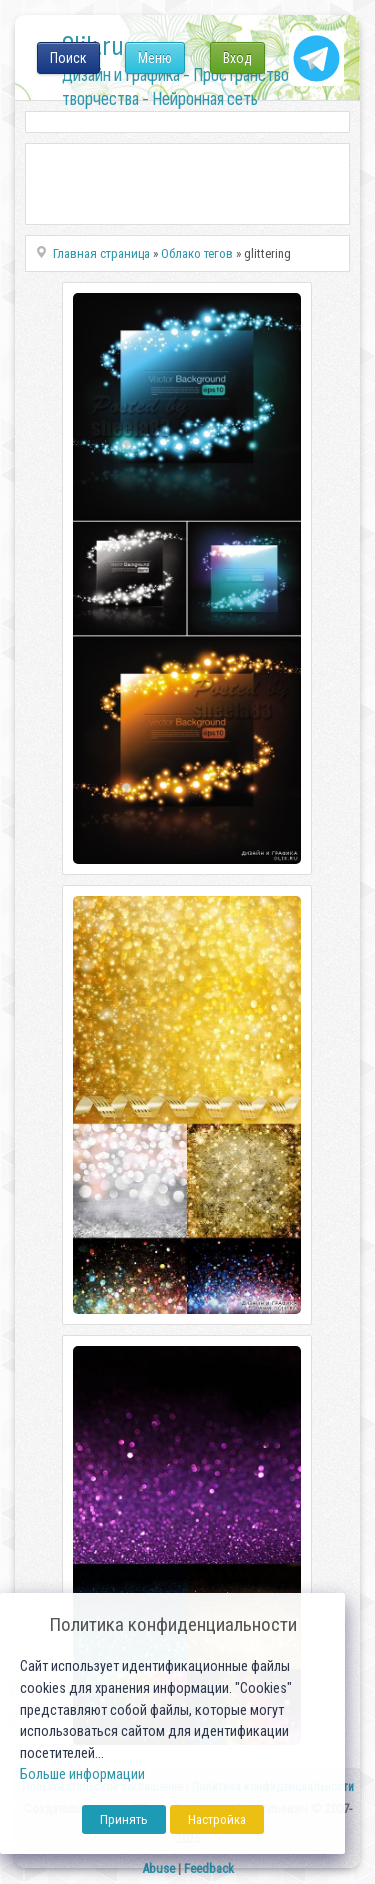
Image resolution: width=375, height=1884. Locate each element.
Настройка (217, 1819)
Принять (124, 1819)
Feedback (209, 1868)
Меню (155, 58)
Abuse (158, 1868)
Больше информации (82, 1774)
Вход (237, 58)
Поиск (68, 58)
